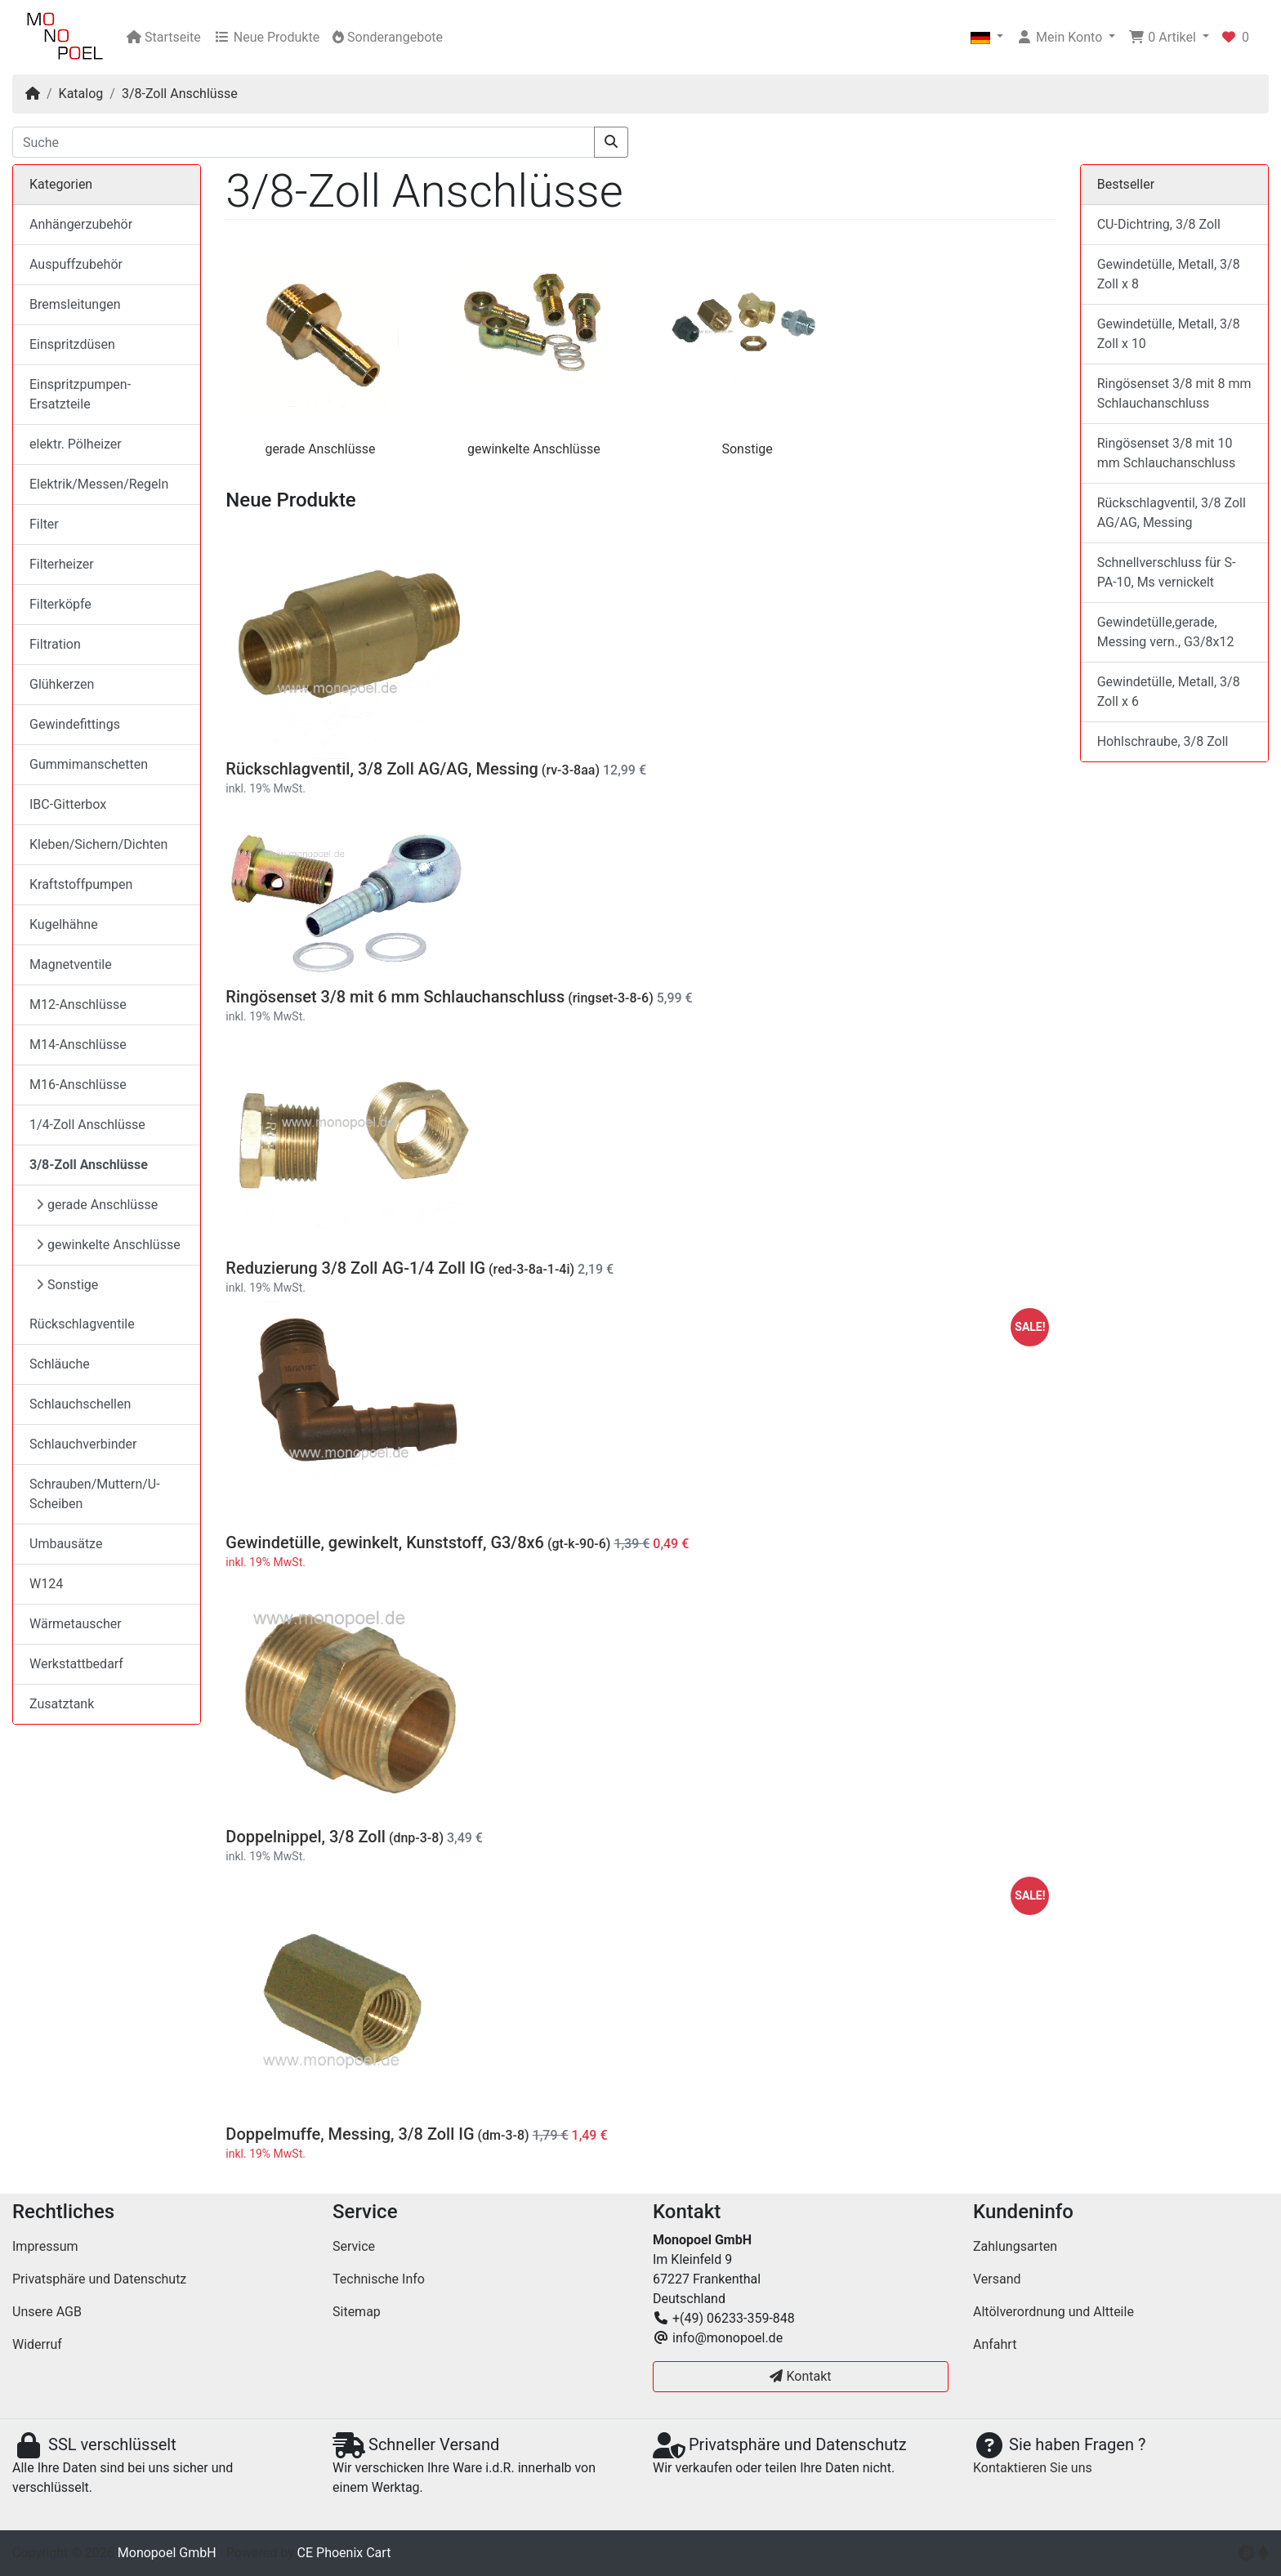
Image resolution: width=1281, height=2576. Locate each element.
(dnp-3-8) (416, 1838)
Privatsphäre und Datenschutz (99, 2279)
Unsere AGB (47, 2311)
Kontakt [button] (800, 2376)
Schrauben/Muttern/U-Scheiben (94, 1493)
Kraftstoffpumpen (80, 884)
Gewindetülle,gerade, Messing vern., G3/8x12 (1165, 632)
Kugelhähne (63, 924)
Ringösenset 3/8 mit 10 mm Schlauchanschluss (1166, 453)
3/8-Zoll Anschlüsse (180, 93)
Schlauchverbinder (82, 1444)
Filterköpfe (60, 604)
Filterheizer (61, 564)
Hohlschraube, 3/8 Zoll (1163, 741)
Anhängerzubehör (80, 224)
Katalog (81, 93)
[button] (987, 37)
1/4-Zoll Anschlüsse (87, 1124)
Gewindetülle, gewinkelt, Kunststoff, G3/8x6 (384, 1542)
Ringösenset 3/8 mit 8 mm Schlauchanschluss (1174, 393)
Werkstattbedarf (76, 1664)
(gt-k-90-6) (578, 1543)
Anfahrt (994, 2344)
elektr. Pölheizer (75, 444)
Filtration (55, 644)
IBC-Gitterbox (67, 804)
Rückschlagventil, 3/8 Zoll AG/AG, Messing (381, 769)
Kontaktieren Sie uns (1032, 2468)
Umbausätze (65, 1543)
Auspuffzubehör (76, 264)
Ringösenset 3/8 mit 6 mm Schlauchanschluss (395, 997)
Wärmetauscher (75, 1624)
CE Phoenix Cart (344, 2552)
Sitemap (357, 2311)
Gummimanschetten (88, 764)
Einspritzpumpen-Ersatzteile (80, 394)
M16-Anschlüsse (78, 1084)
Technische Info (379, 2279)
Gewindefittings (74, 724)
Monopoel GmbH (167, 2552)
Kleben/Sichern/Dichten (98, 844)
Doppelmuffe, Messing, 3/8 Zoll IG (349, 2134)
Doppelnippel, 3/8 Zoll (305, 1836)
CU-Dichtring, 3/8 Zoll (1159, 224)
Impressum (45, 2246)
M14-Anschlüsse (78, 1044)
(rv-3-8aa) (571, 770)
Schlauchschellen (80, 1404)
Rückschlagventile (82, 1324)
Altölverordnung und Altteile (1053, 2311)
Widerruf (37, 2344)
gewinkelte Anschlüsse (533, 449)
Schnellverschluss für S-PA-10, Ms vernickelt (1166, 572)
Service (354, 2246)
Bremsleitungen (74, 304)
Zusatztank (61, 1704)
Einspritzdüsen (72, 344)
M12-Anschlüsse (78, 1004)
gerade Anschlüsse (320, 449)
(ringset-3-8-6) (611, 998)
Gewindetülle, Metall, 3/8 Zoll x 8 (1168, 274)
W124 (46, 1584)
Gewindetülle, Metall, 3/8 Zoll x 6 (1168, 691)
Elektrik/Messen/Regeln (98, 484)
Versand (997, 2279)
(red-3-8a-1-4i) (531, 1269)
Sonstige (746, 449)
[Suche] (303, 142)
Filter (44, 524)
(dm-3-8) (503, 2135)
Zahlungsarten (1015, 2246)
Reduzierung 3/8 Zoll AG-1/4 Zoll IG (355, 1268)
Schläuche (59, 1364)
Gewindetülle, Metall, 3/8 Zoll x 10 (1168, 333)
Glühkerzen (61, 684)
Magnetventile (70, 964)
